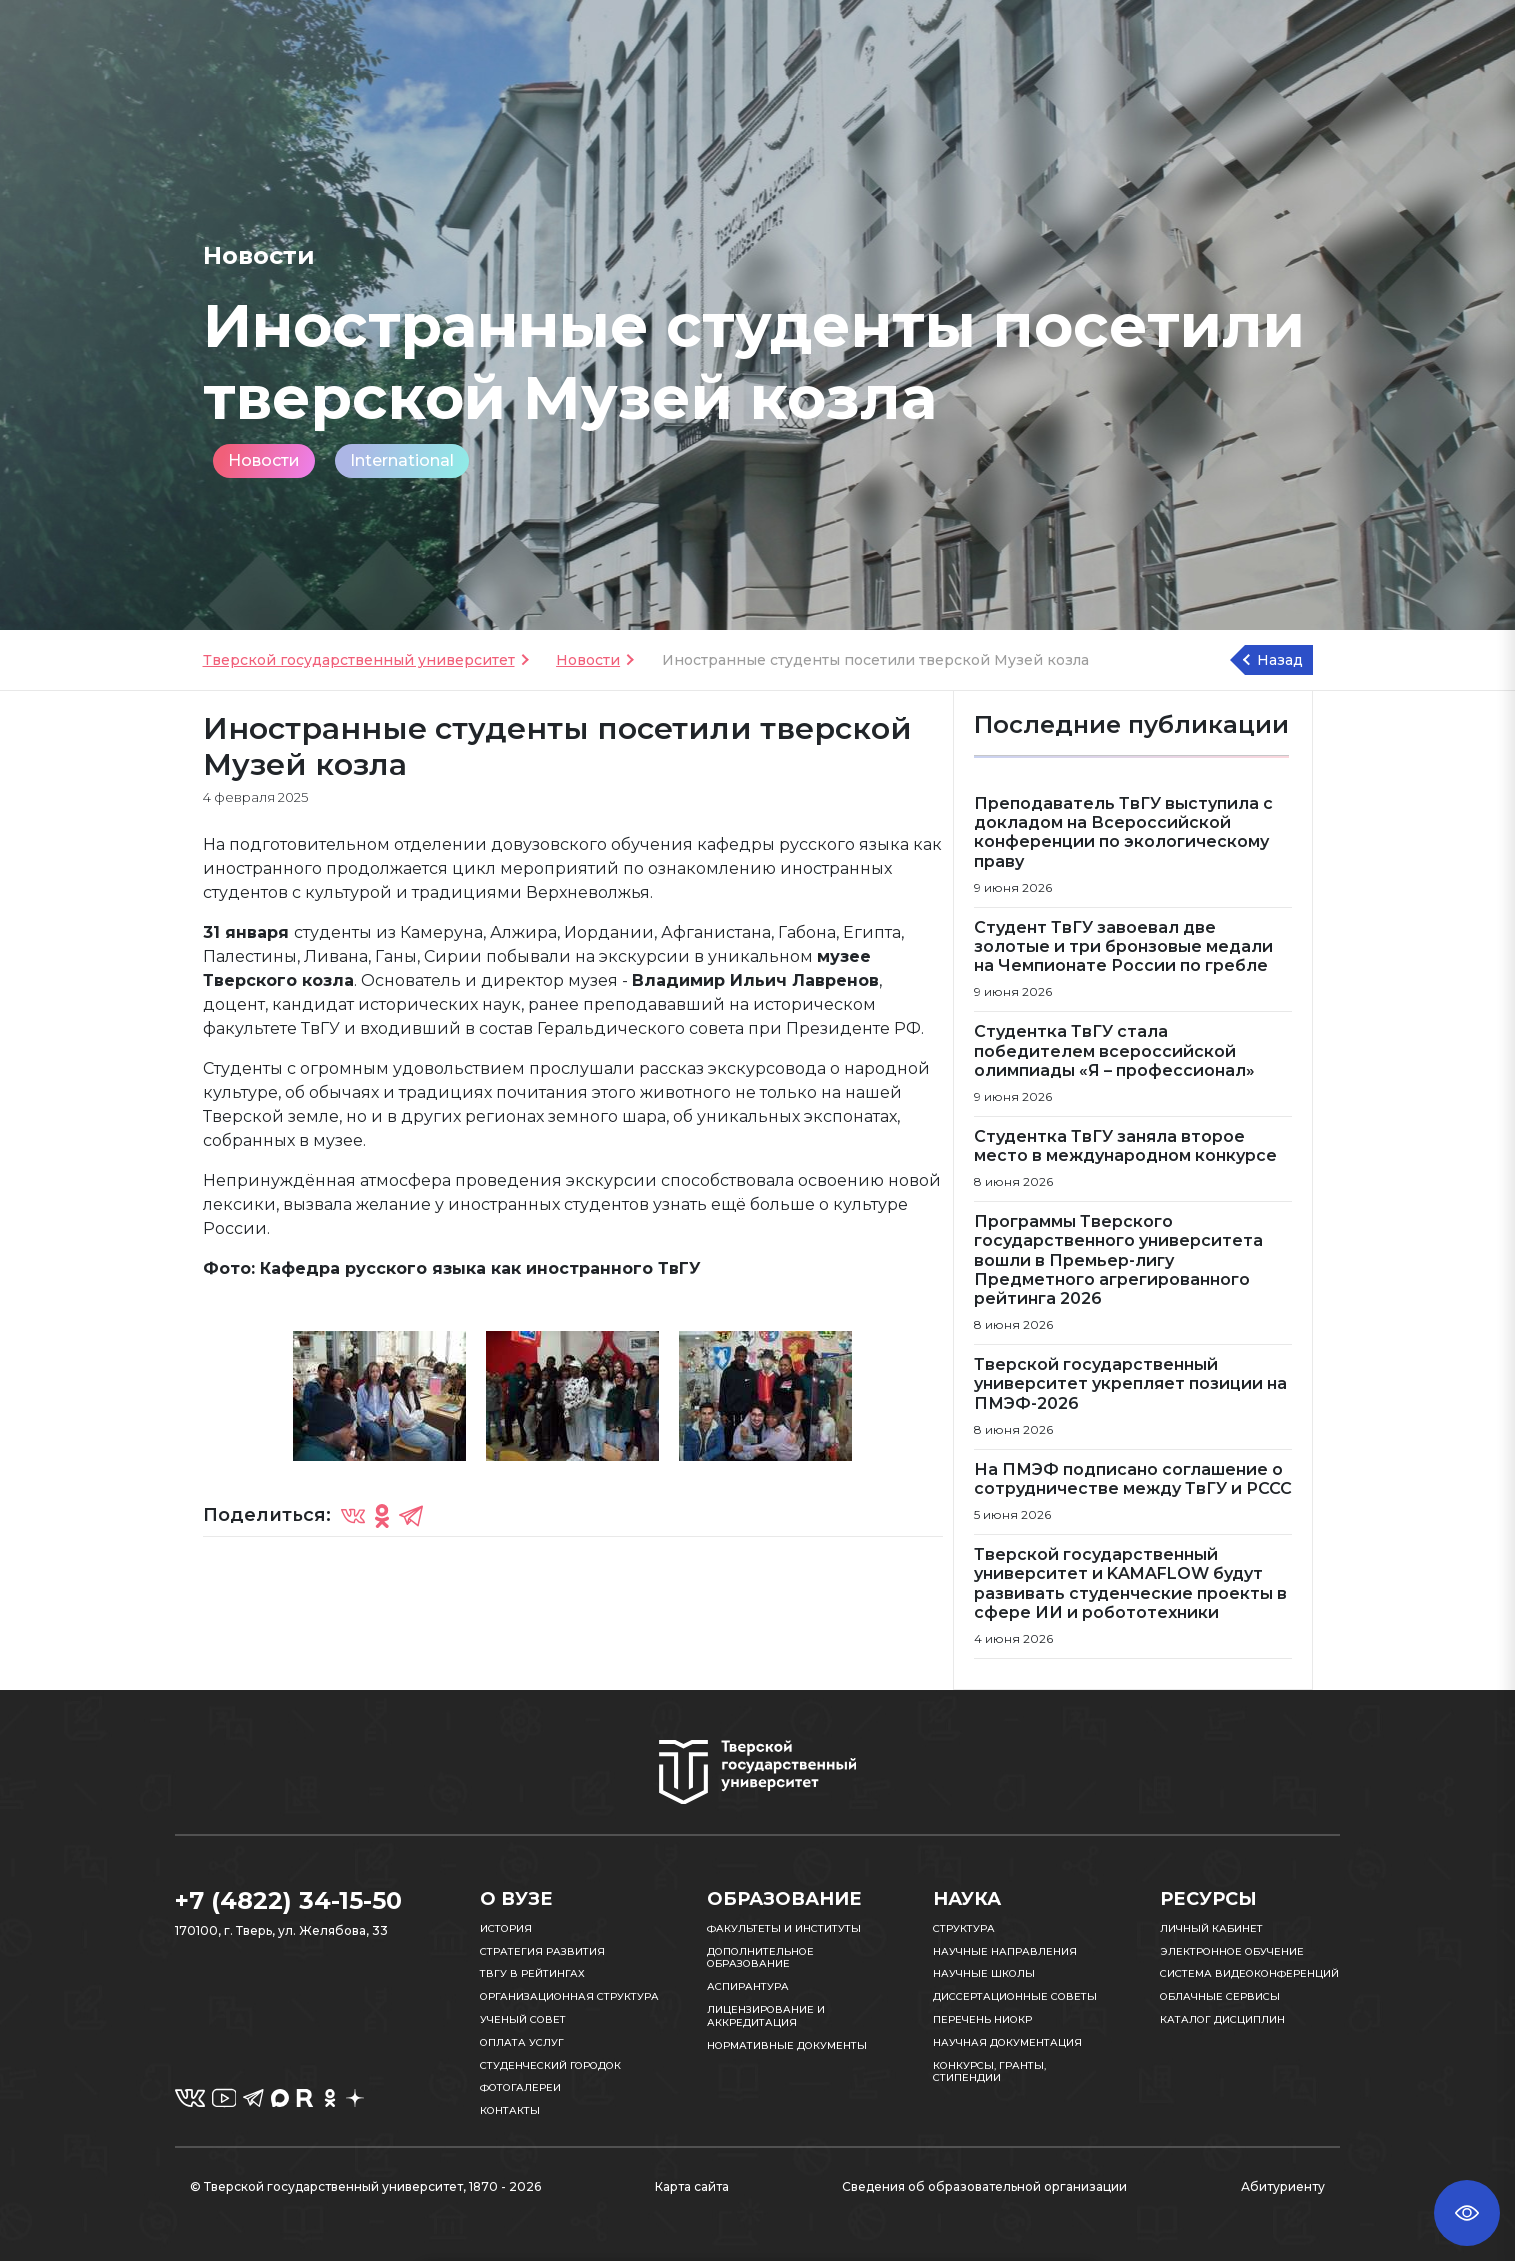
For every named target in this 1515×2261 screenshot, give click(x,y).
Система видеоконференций (1249, 1973)
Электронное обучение (1232, 1951)
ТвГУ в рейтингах (532, 1973)
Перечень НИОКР (982, 2019)
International (402, 460)
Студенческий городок (550, 2065)
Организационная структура (569, 1996)
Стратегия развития (542, 1951)
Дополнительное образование (760, 1958)
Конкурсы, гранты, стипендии (989, 2072)
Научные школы (984, 1973)
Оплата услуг (522, 2042)
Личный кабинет (1211, 1928)
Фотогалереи (520, 2087)
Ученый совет (523, 2019)
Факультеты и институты (784, 1928)
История (506, 1928)
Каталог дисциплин (1222, 2019)
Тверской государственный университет (359, 660)
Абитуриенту (1283, 2186)
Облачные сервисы (1220, 1996)
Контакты (510, 2110)
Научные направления (1005, 1951)
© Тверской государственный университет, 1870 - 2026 (365, 2186)
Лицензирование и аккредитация (766, 2016)
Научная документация (1007, 2042)
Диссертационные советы (1015, 1996)
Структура (964, 1928)
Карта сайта (692, 2186)
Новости (264, 460)
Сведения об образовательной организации (984, 2186)
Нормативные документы (787, 2045)
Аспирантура (748, 1986)
